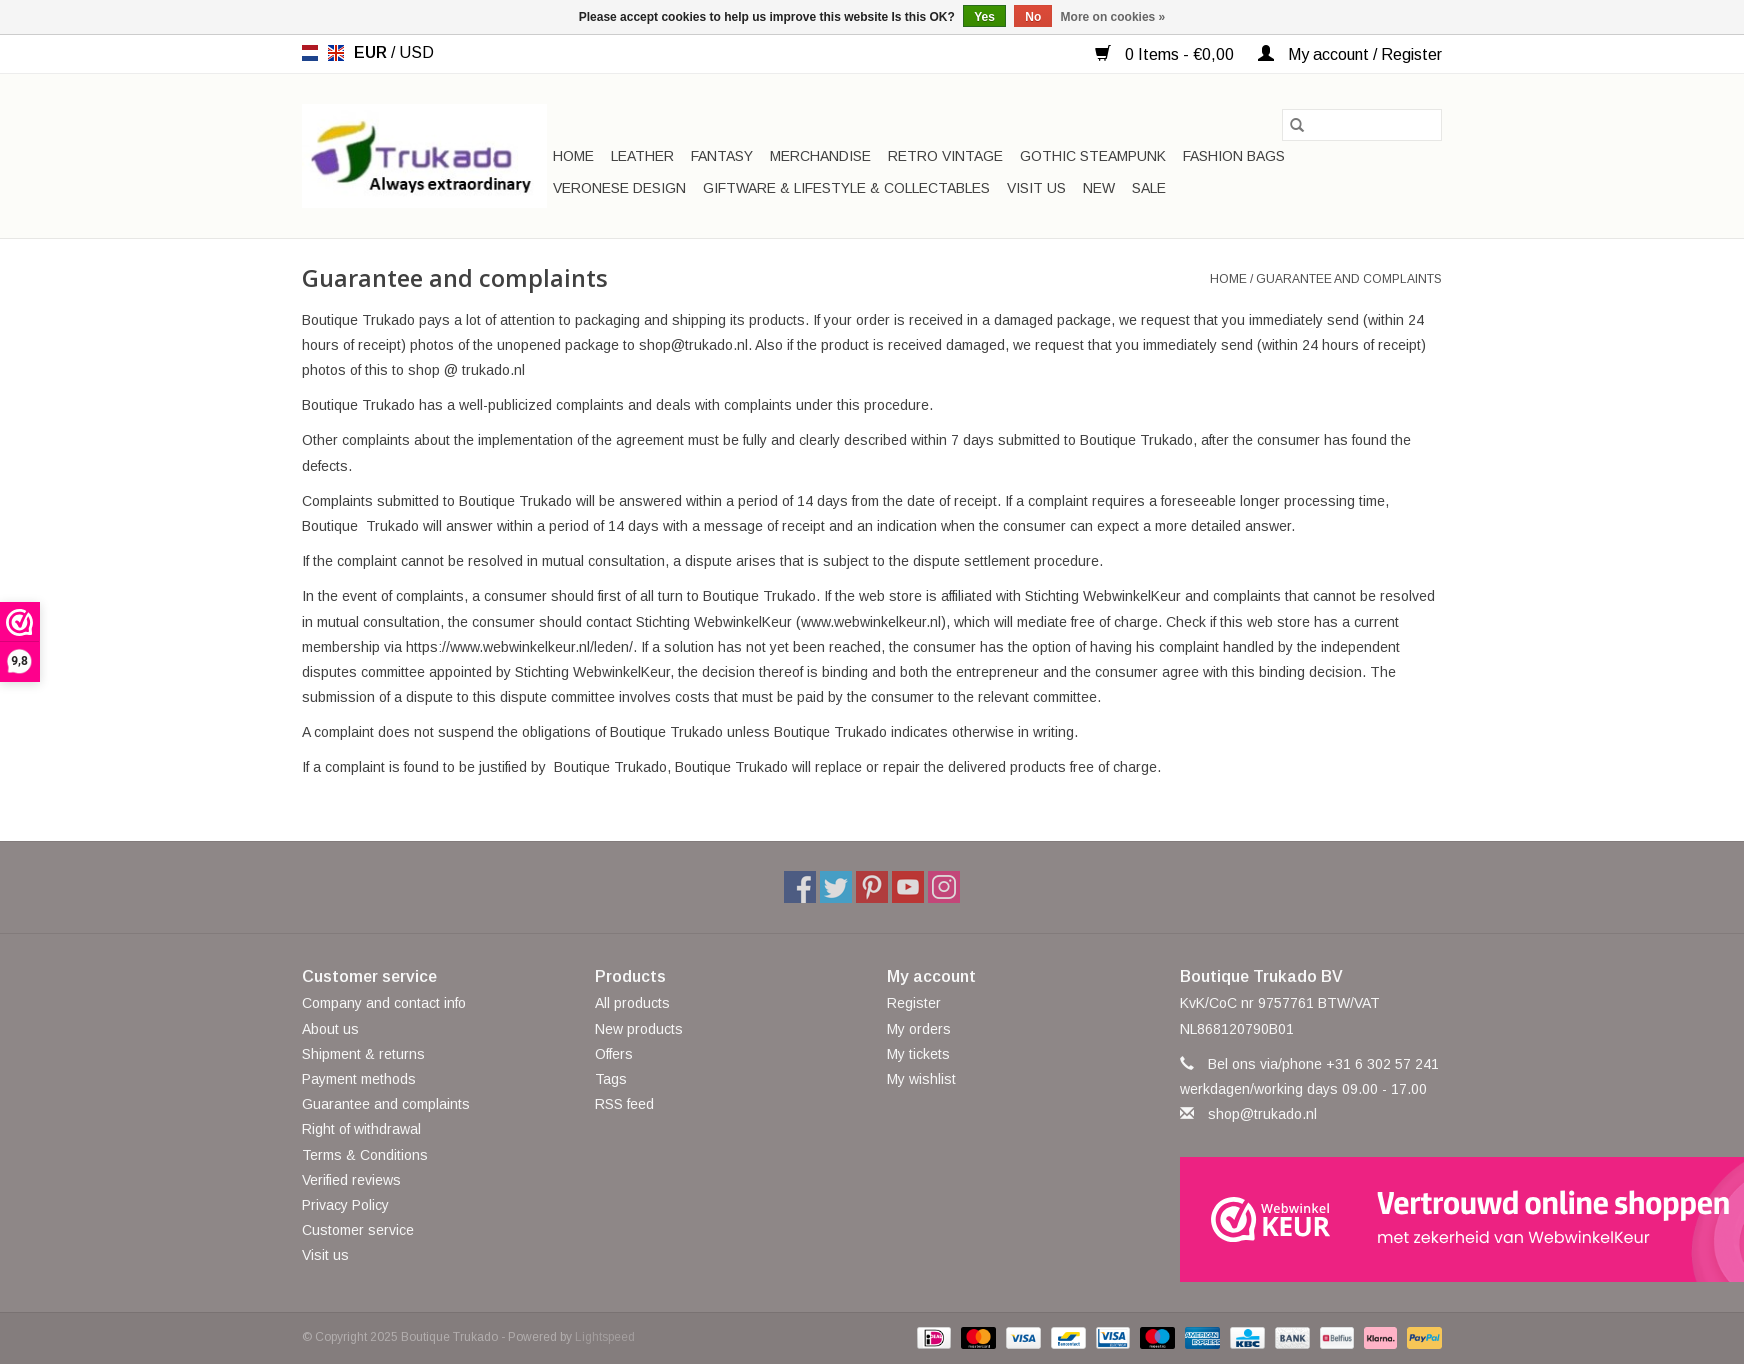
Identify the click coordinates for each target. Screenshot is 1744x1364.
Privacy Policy (345, 1205)
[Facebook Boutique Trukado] (800, 887)
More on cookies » (1113, 17)
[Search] (1362, 125)
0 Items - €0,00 (1166, 54)
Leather (642, 156)
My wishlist (921, 1079)
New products (639, 1029)
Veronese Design (619, 188)
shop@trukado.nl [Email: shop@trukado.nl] (1262, 1114)
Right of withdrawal (361, 1129)
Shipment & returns (363, 1054)
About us (330, 1029)
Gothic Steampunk (1093, 156)
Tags (611, 1079)
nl (310, 53)
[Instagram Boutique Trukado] (944, 887)
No (1033, 17)
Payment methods (359, 1079)
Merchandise (820, 156)
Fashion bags (1234, 156)
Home (573, 156)
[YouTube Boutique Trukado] (908, 887)
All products (632, 1003)
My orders (919, 1029)
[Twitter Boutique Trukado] (836, 887)
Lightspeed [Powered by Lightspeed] (605, 1337)
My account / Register (1350, 54)
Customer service (358, 1230)
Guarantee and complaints (1349, 279)
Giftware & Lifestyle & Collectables (846, 188)
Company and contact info (384, 1003)
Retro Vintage (945, 156)
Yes (984, 17)
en (336, 53)
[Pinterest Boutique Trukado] (872, 887)
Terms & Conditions (365, 1155)
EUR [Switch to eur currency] (372, 52)
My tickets (918, 1054)
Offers (614, 1054)
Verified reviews (351, 1180)
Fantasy (722, 156)
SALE (1149, 188)
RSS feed (624, 1104)
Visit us (1036, 188)
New (1099, 188)
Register (914, 1003)
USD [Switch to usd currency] (416, 52)
